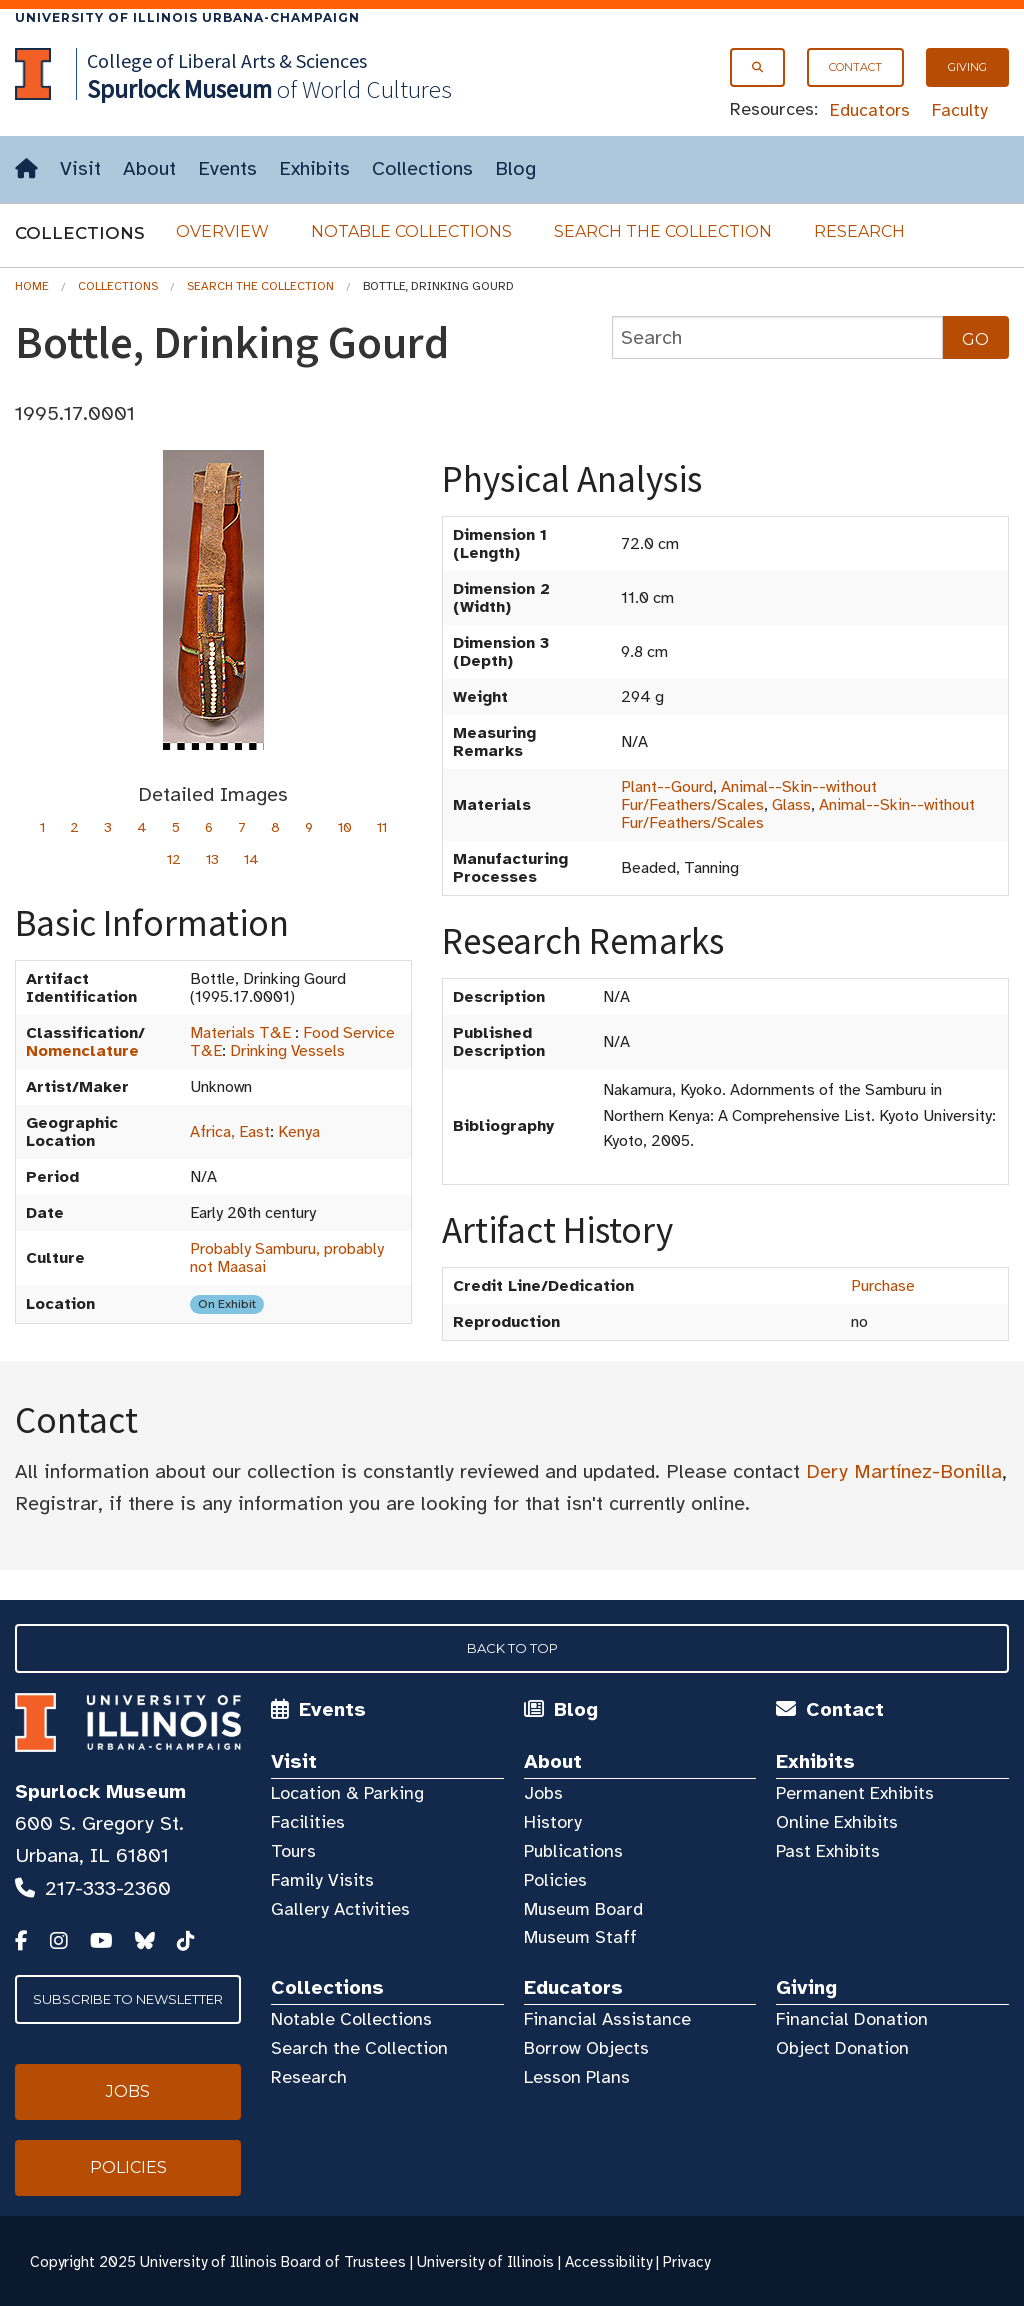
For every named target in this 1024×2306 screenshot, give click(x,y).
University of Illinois (485, 2262)
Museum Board (583, 1909)
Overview (222, 231)
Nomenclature (82, 1051)
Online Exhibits (837, 1822)
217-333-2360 (108, 1888)
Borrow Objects (586, 2048)
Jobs (543, 1793)
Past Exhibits (828, 1851)
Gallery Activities (340, 1909)
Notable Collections (411, 231)
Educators (870, 110)
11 (382, 827)
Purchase (883, 1286)
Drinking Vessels (287, 1051)
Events (227, 168)
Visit (80, 168)
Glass (791, 805)
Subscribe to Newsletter (128, 1999)
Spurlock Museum (100, 1791)
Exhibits (314, 168)
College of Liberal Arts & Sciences (227, 60)
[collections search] (777, 337)
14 (251, 859)
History (553, 1822)
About (149, 168)
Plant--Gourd (667, 787)
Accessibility (608, 2262)
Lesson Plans (577, 2077)
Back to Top (512, 1648)
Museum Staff (580, 1937)
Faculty (960, 110)
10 (345, 827)
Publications (573, 1851)
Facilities (308, 1822)
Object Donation (842, 2048)
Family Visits (322, 1880)
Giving (967, 67)
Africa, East (230, 1132)
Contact (855, 67)
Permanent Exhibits (855, 1793)
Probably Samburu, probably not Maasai (287, 1258)
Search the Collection (663, 231)
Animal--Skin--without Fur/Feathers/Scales (749, 796)
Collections (422, 168)
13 (212, 859)
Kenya (299, 1132)
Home (32, 286)
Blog (515, 168)
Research (859, 231)
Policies (555, 1880)
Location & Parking (347, 1793)
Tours (293, 1851)
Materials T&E (240, 1033)
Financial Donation (852, 2019)
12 (174, 859)
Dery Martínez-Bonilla (904, 1471)
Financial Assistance (607, 2019)
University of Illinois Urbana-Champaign (187, 17)
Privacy (686, 2262)
